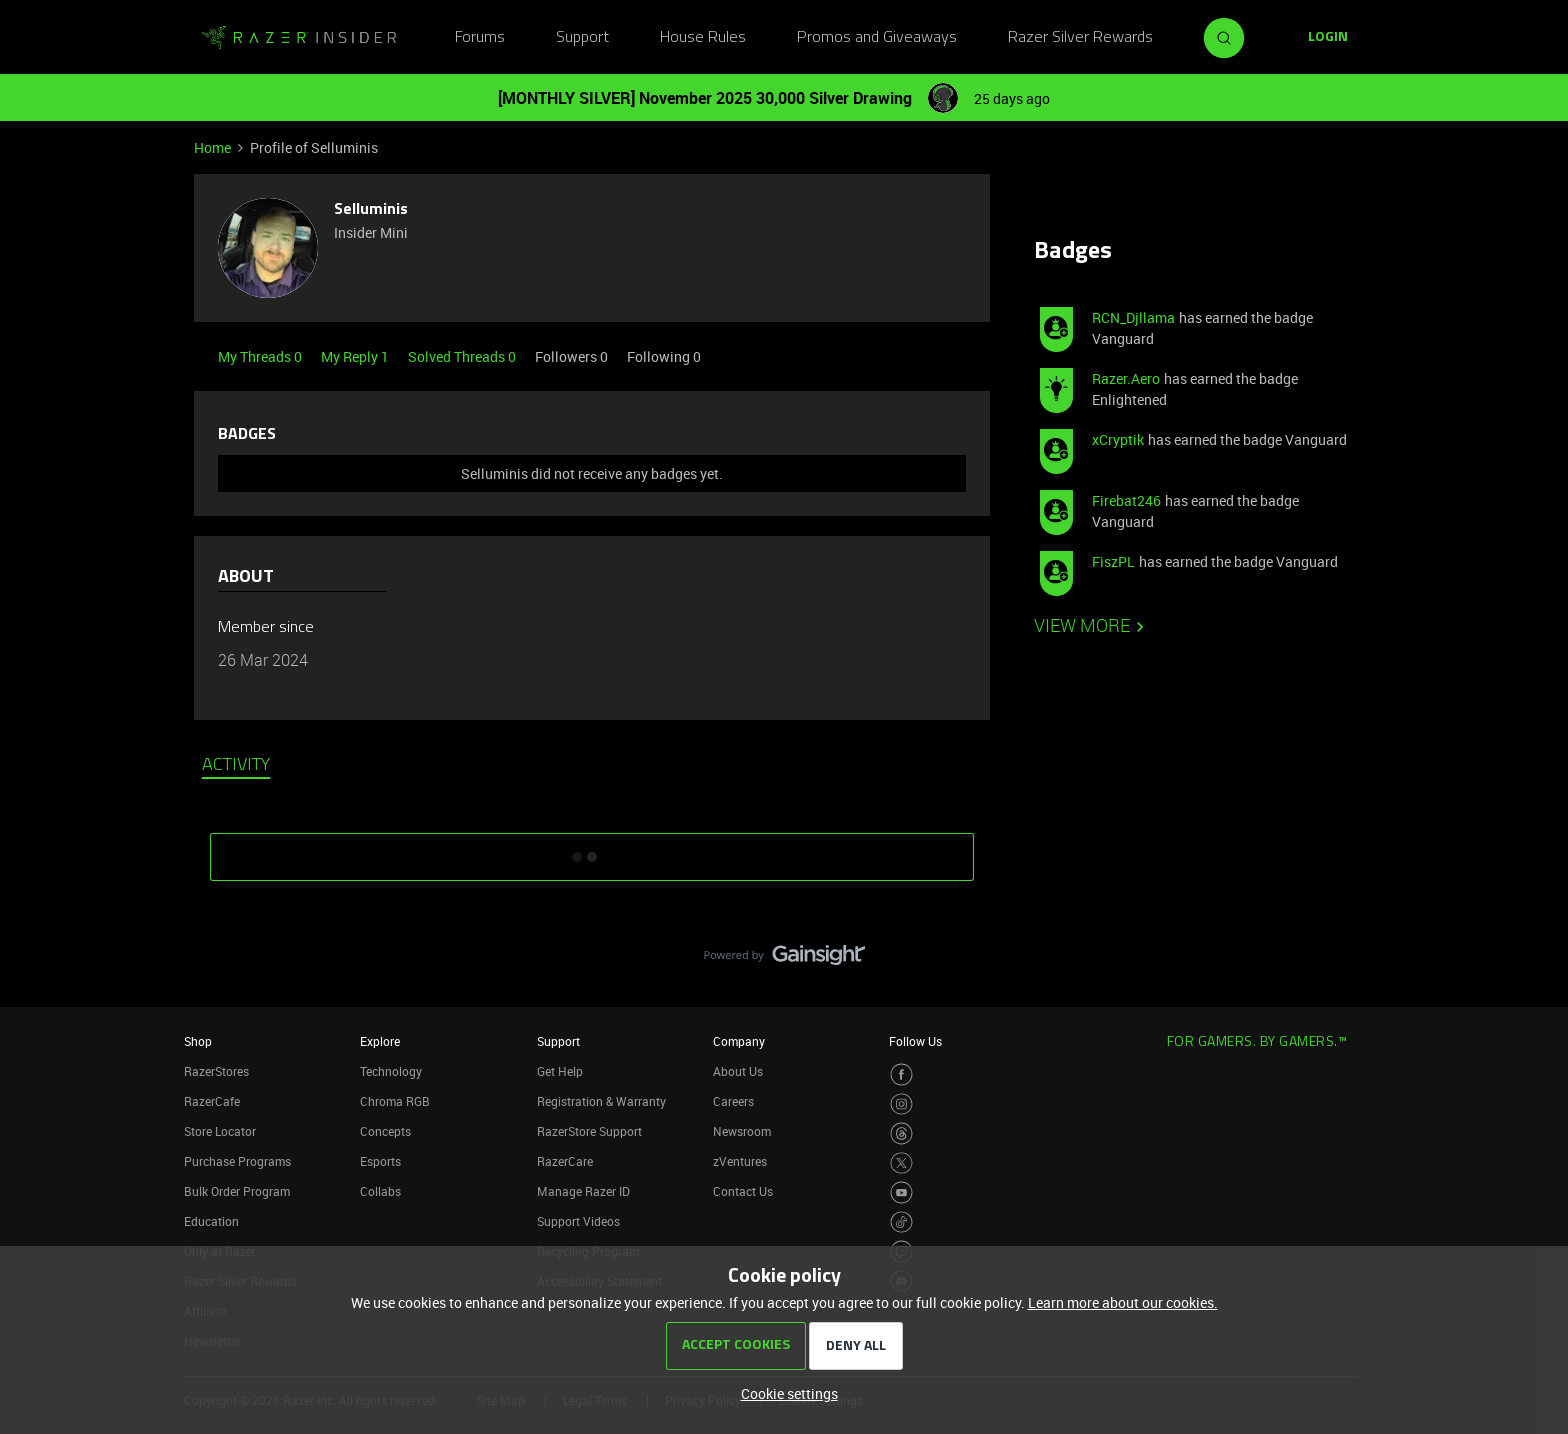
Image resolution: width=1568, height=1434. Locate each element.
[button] (1328, 38)
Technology (391, 1071)
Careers (733, 1101)
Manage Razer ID (583, 1191)
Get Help (560, 1071)
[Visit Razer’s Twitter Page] (901, 1163)
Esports (380, 1161)
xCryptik (1118, 439)
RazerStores (216, 1071)
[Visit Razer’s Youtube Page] (901, 1192)
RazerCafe (212, 1101)
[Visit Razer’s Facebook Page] (901, 1074)
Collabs (380, 1191)
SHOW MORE (592, 850)
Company (739, 1041)
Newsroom (742, 1131)
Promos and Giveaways (877, 38)
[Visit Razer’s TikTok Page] (901, 1222)
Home (212, 147)
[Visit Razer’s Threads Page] (901, 1133)
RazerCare (565, 1161)
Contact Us (743, 1191)
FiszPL (1113, 561)
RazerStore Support (589, 1131)
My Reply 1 (356, 356)
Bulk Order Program (237, 1191)
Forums (480, 38)
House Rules (703, 38)
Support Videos (578, 1221)
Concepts (385, 1131)
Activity (236, 766)
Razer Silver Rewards (1080, 38)
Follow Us (915, 1041)
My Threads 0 (261, 356)
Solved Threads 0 (463, 356)
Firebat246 (1126, 500)
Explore (380, 1041)
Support (582, 38)
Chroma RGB (395, 1101)
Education (211, 1221)
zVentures (740, 1161)
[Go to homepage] (299, 38)
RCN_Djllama (1133, 317)
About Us (738, 1071)
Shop (198, 1041)
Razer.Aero (1126, 378)
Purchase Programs (237, 1161)
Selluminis (371, 210)
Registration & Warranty (601, 1101)
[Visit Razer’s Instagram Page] (901, 1104)
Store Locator (220, 1131)
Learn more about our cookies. (1123, 1302)
